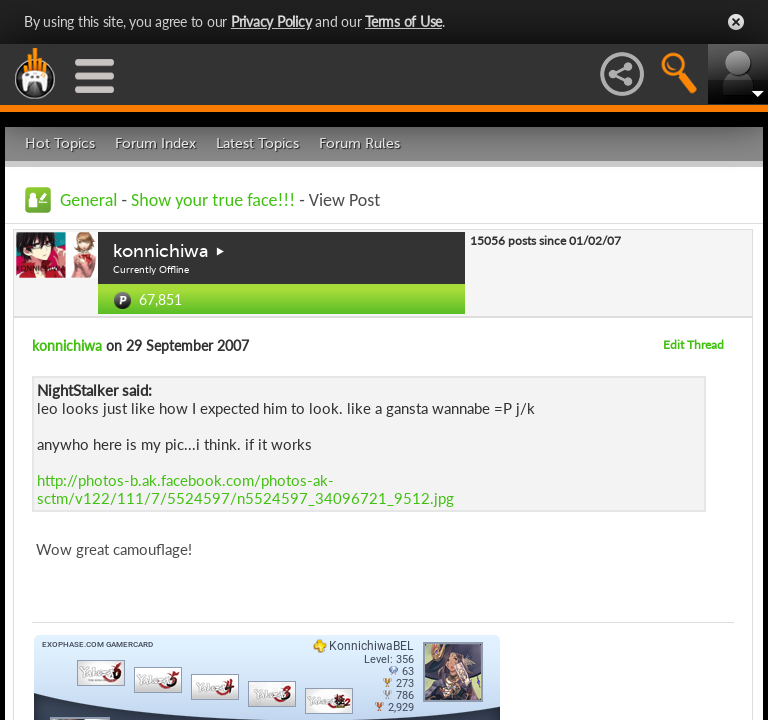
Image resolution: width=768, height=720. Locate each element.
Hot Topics (60, 143)
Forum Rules (359, 143)
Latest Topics (257, 143)
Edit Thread (693, 344)
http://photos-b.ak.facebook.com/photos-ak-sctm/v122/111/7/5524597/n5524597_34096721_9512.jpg (245, 489)
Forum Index (155, 143)
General (88, 200)
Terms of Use (403, 21)
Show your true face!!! (213, 200)
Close (736, 22)
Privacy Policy (271, 21)
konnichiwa (161, 251)
